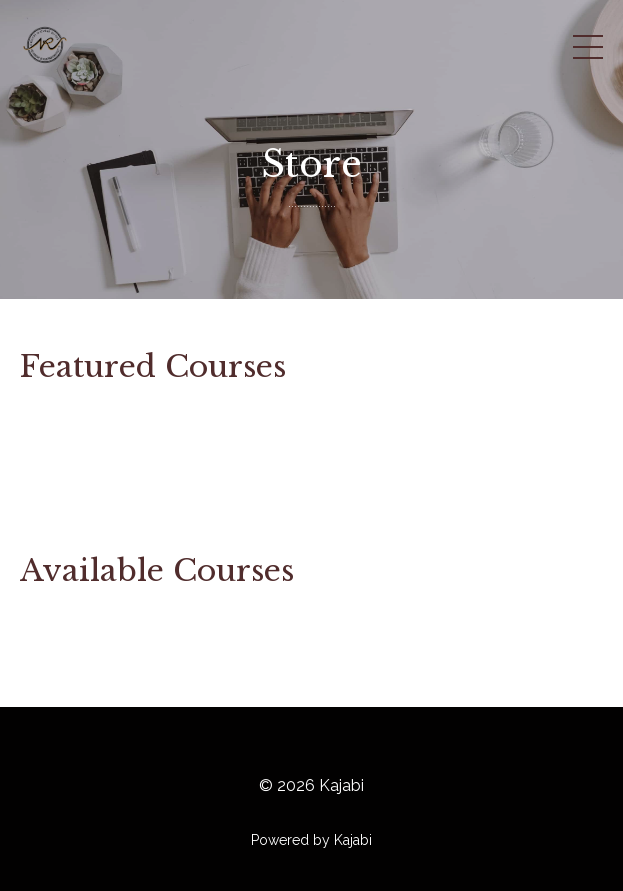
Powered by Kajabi (311, 840)
